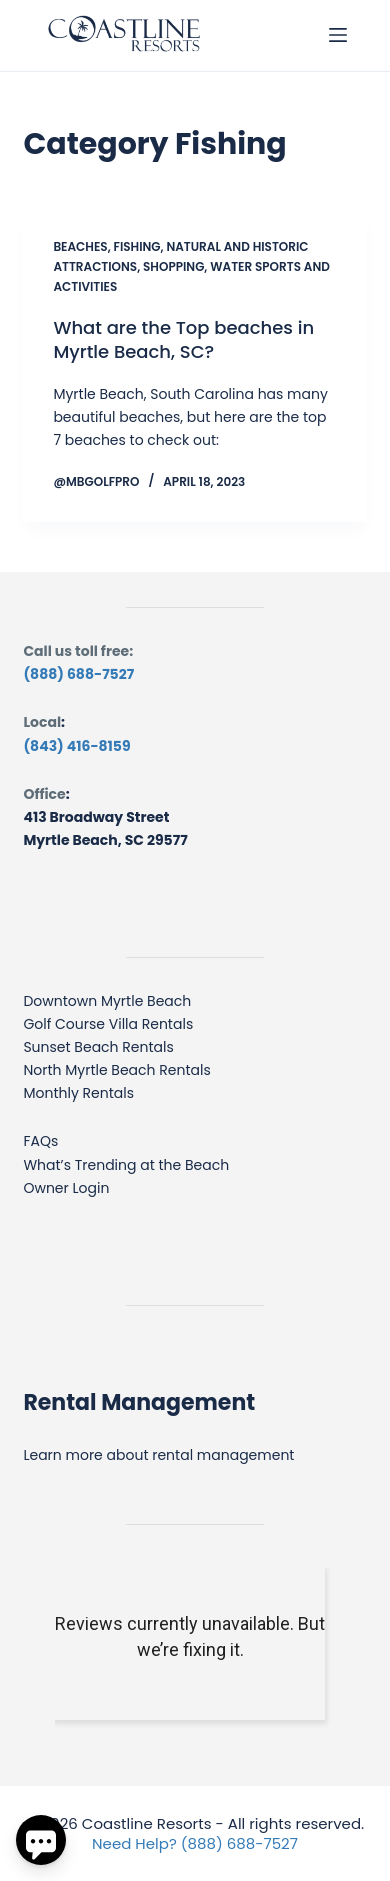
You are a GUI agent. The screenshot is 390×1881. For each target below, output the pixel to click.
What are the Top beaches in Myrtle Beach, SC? (183, 339)
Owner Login (66, 1188)
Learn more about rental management (158, 1455)
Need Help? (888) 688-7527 (195, 1843)
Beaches (80, 246)
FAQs (40, 1141)
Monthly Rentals (78, 1093)
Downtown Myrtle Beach (107, 1001)
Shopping (173, 266)
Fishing (137, 246)
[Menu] (338, 35)
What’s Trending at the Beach (126, 1165)
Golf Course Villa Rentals (108, 1024)
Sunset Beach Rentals (98, 1047)
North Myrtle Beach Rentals (116, 1070)
